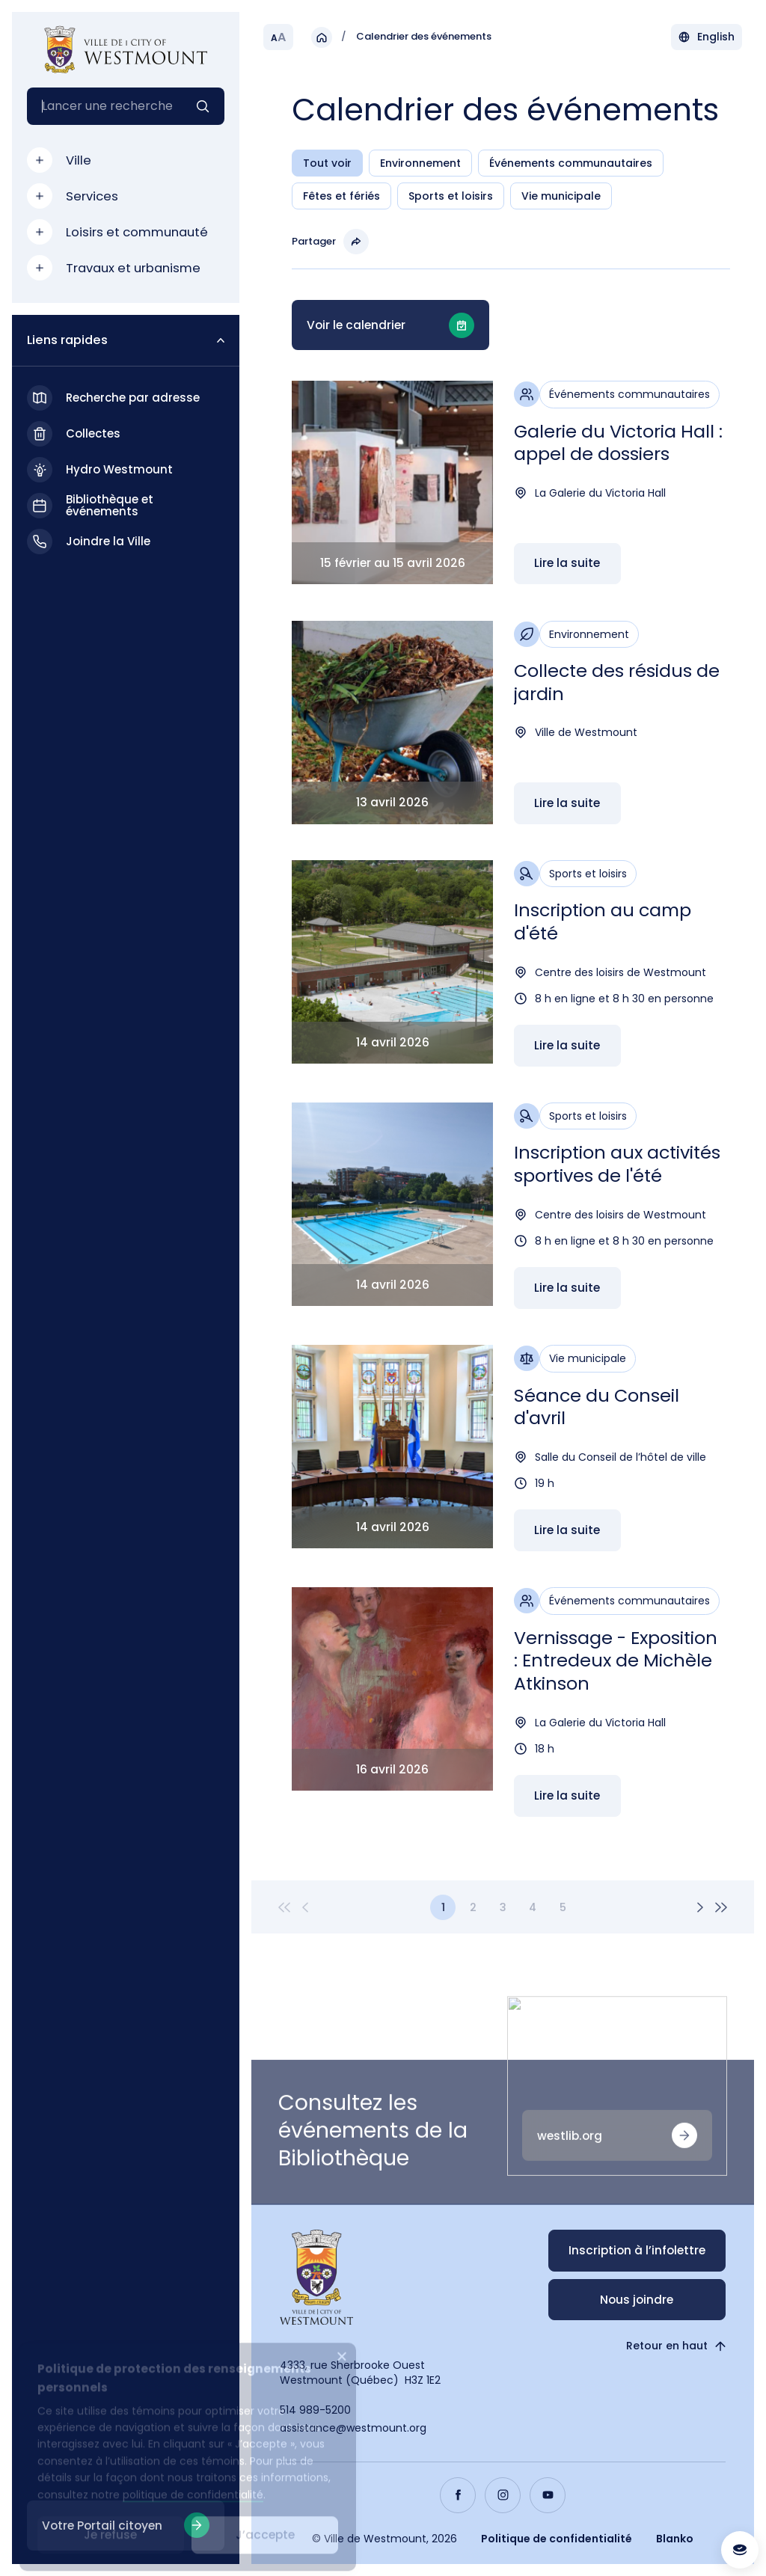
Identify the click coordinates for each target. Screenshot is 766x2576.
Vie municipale (561, 196)
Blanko (674, 2538)
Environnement (420, 163)
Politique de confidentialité (556, 2538)
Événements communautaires (570, 163)
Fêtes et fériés (341, 196)
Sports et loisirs (450, 196)
